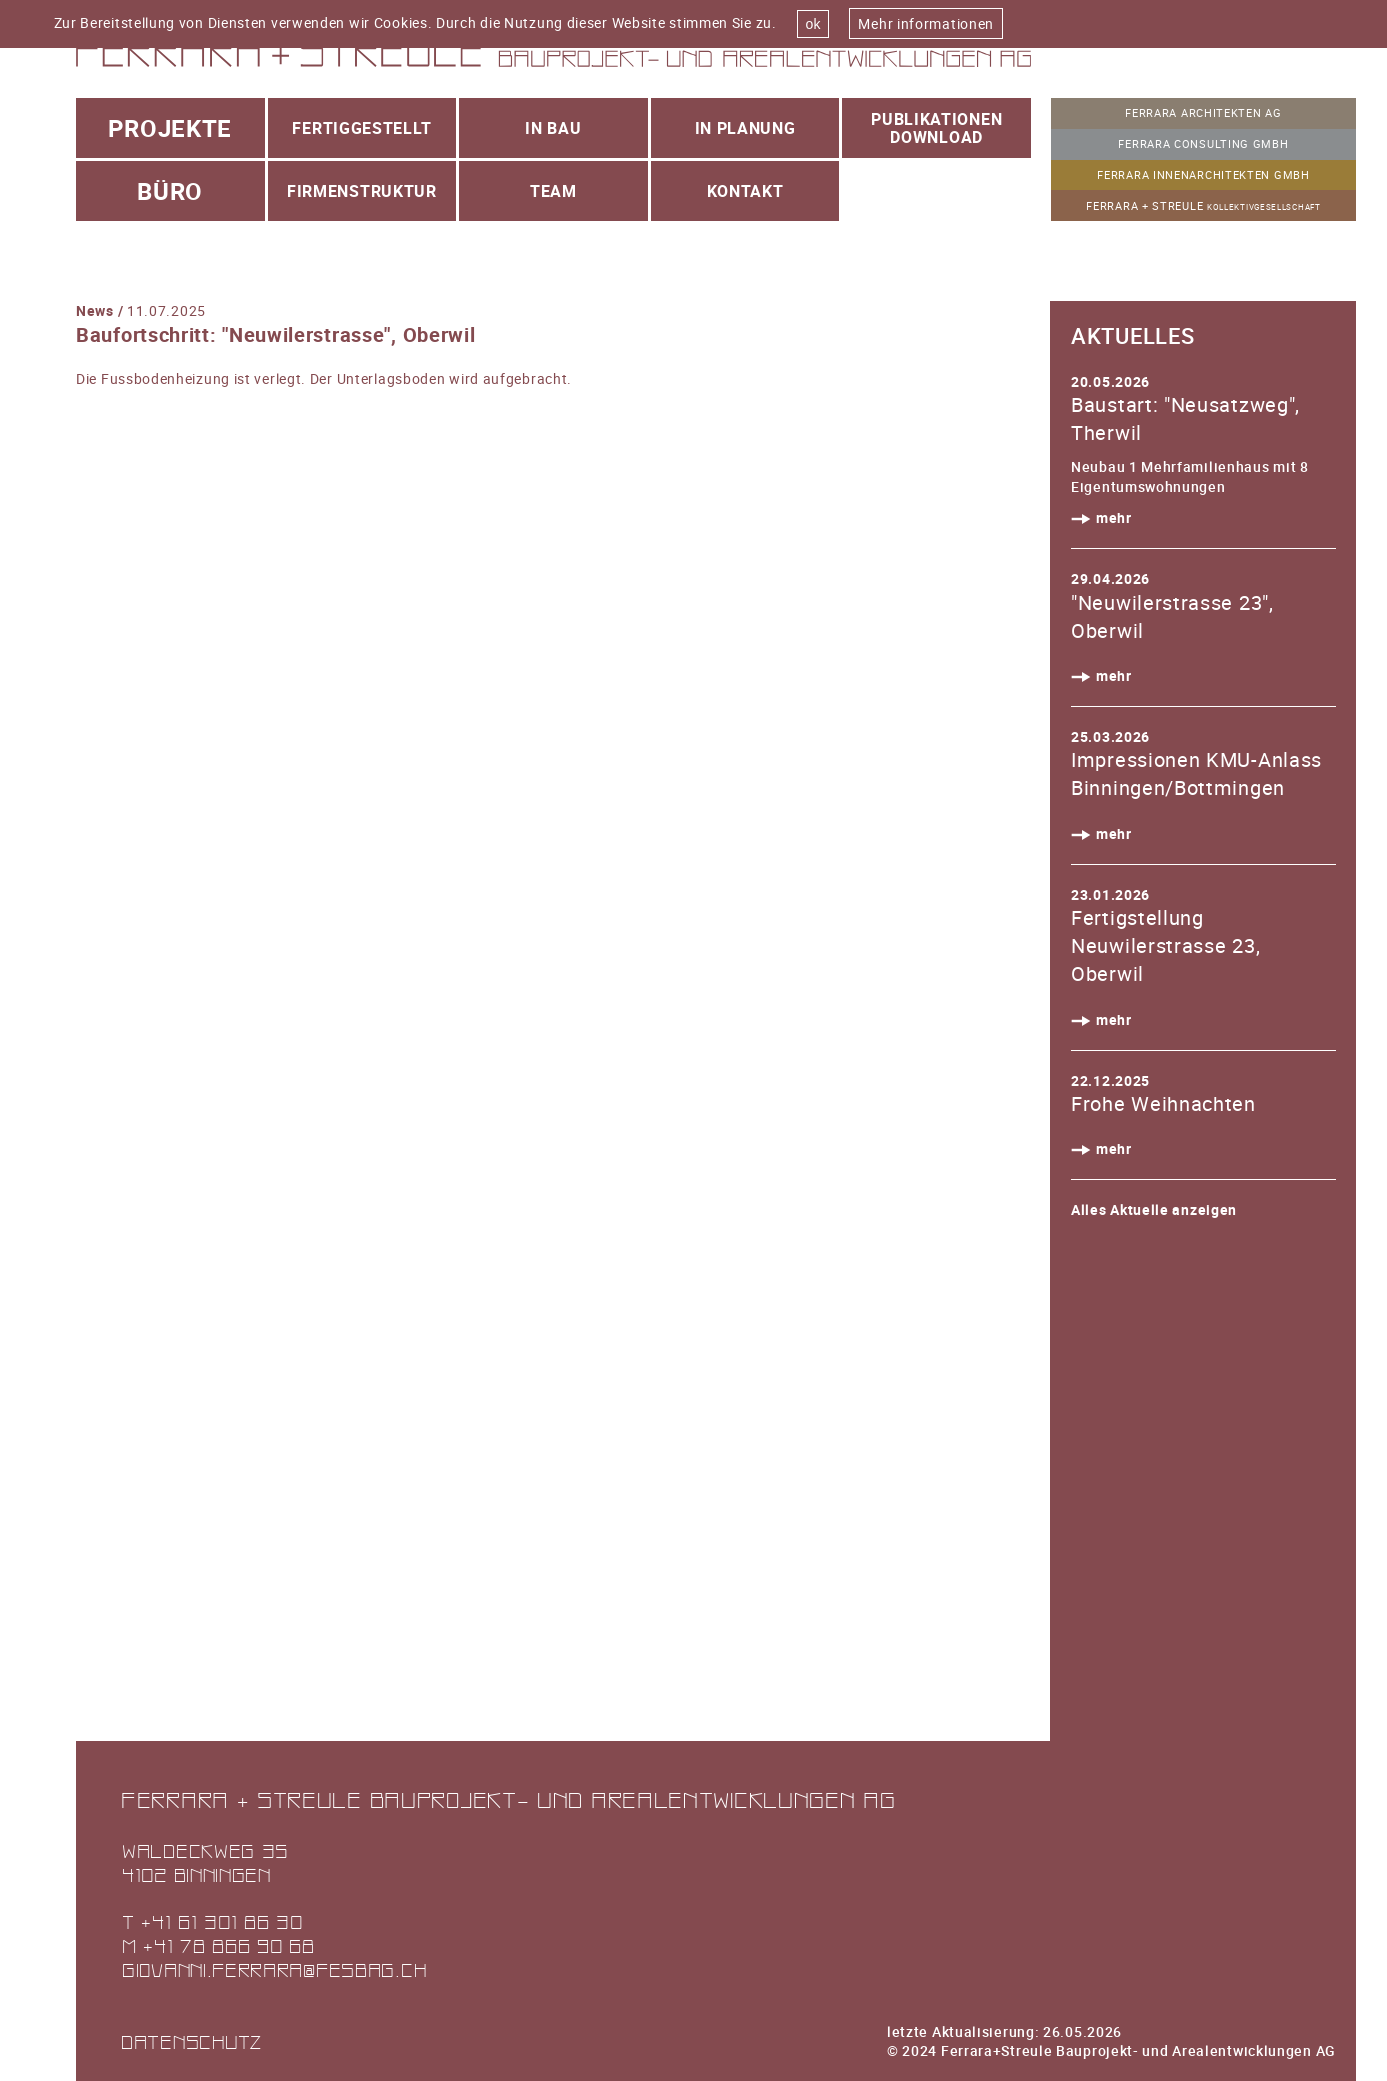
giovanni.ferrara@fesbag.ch (274, 1969)
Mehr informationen (926, 23)
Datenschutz (192, 2041)
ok (813, 24)
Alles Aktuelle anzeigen (1154, 1209)
